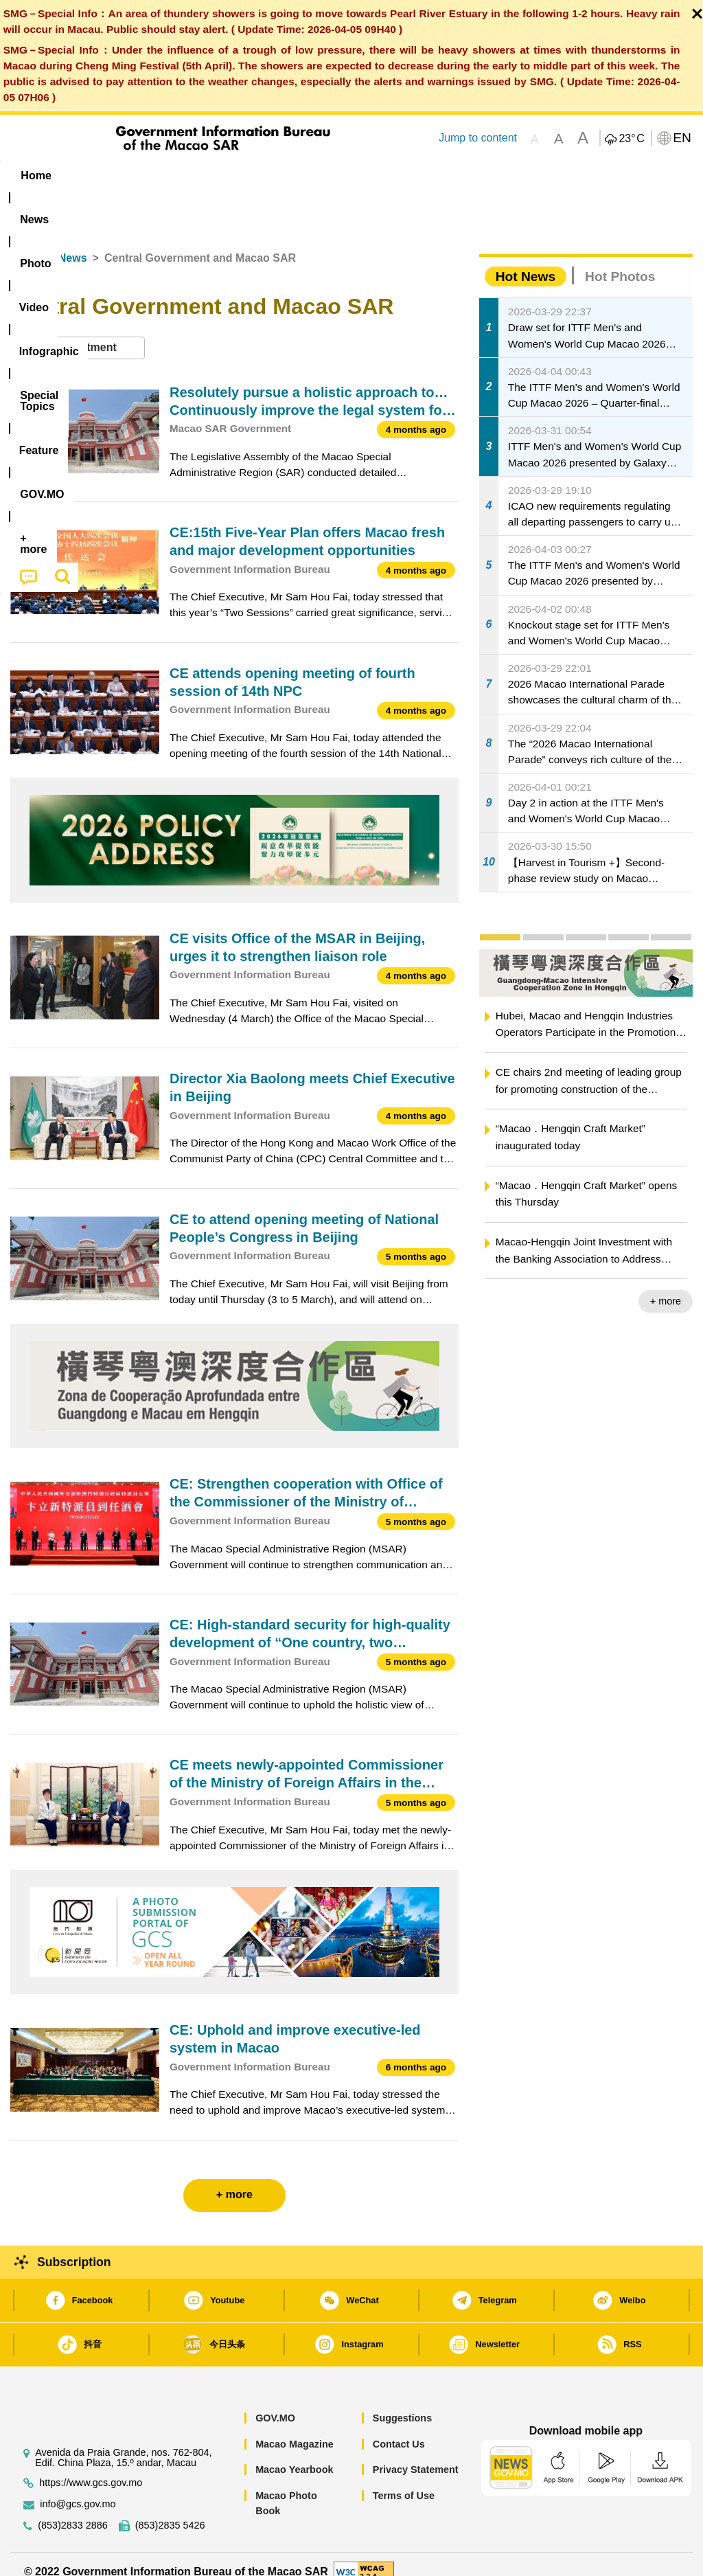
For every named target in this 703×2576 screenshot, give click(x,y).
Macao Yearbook (294, 2454)
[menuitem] (92, 176)
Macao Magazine (294, 2428)
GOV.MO (275, 2402)
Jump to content (478, 138)
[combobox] (77, 332)
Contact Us (399, 2428)
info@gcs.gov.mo (77, 2488)
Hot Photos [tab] (620, 261)
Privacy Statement (416, 2454)
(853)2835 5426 (170, 2510)
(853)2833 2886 (73, 2510)
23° (631, 138)
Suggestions (402, 2402)
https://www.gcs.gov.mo (90, 2467)
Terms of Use (404, 2479)
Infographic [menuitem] (282, 175)
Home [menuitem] (36, 175)
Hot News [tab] (525, 261)
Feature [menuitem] (461, 175)
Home (25, 243)
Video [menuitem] (209, 175)
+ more (665, 1285)
